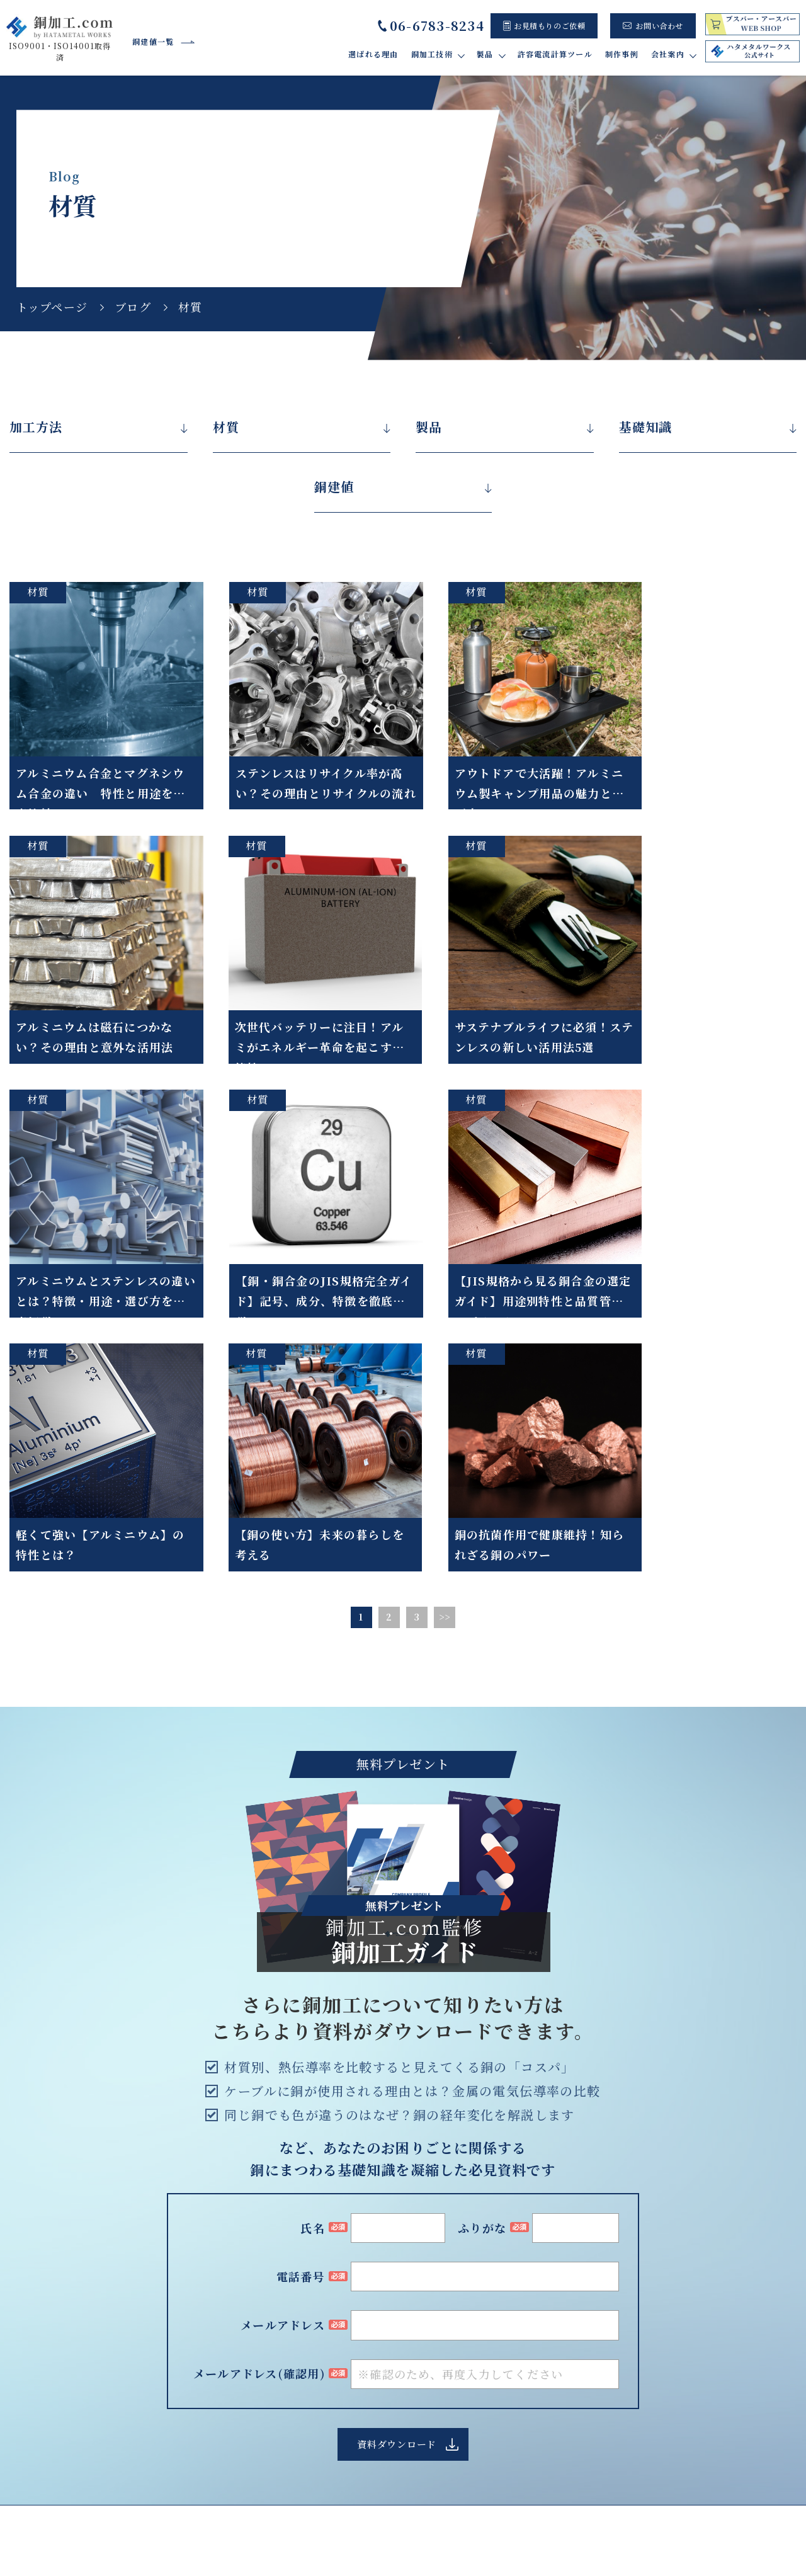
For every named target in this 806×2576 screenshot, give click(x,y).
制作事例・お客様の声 (451, 2371)
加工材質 (274, 2465)
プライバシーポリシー (695, 2523)
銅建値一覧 (153, 41)
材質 (226, 427)
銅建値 (334, 487)
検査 (265, 2452)
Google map (138, 2388)
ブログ (133, 307)
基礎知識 (645, 427)
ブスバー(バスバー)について (474, 2334)
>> (445, 1317)
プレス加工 (278, 2423)
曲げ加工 (274, 2381)
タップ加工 (278, 2395)
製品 (429, 427)
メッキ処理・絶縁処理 (300, 2437)
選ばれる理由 (373, 53)
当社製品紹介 (444, 2320)
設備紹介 (699, 2334)
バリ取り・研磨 (286, 2353)
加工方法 (35, 427)
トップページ (52, 307)
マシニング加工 (286, 2409)
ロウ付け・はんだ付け (300, 2367)
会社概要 (699, 2320)
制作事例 (622, 53)
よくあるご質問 (712, 2348)
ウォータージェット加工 (304, 2338)
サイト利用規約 (588, 2523)
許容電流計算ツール (555, 53)
